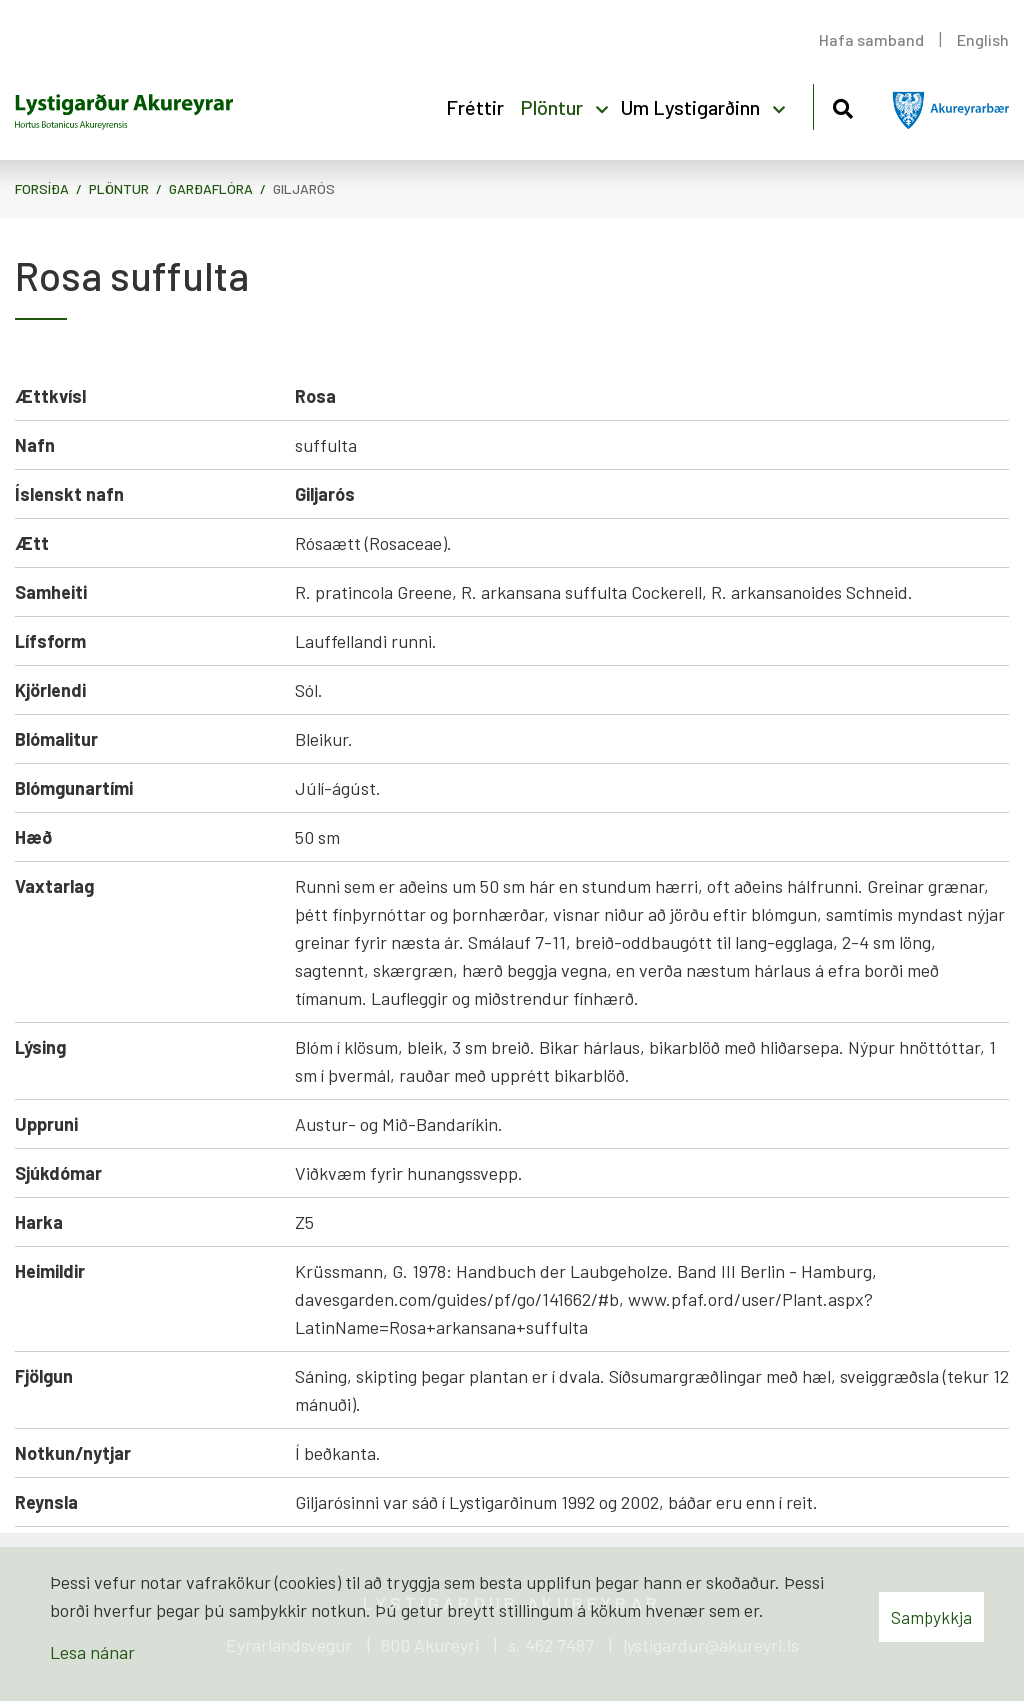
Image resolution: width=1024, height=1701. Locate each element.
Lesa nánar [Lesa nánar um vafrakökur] (92, 1652)
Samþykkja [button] (931, 1617)
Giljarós (304, 188)
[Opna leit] (842, 105)
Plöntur (119, 188)
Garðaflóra (211, 188)
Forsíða (42, 188)
